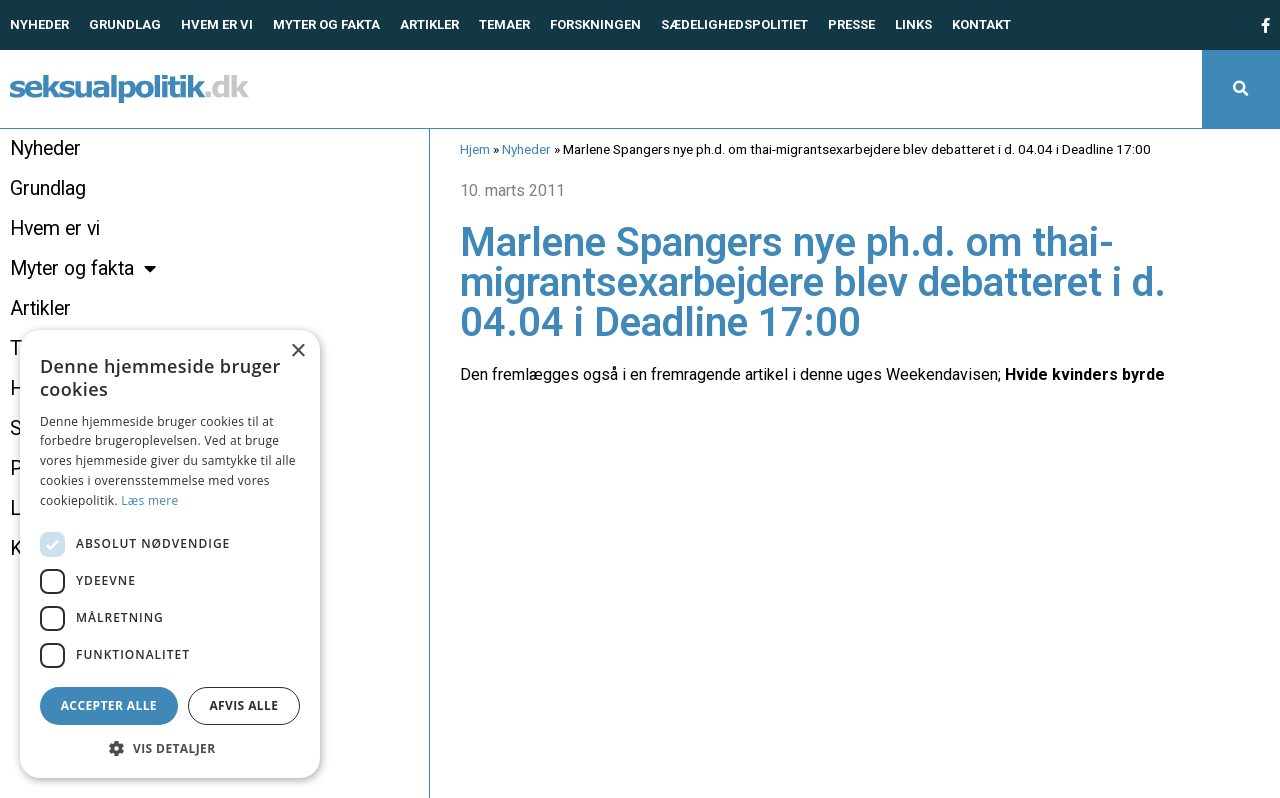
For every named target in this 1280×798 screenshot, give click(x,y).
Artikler (429, 24)
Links (913, 24)
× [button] (297, 351)
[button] (1241, 89)
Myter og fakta (326, 24)
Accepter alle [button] (109, 705)
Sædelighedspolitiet (734, 24)
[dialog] (170, 554)
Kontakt (981, 24)
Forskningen (595, 24)
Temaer (504, 24)
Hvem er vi (217, 24)
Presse (851, 24)
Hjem (475, 149)
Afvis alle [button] (243, 705)
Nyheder (39, 24)
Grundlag (125, 24)
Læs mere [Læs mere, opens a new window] (149, 500)
